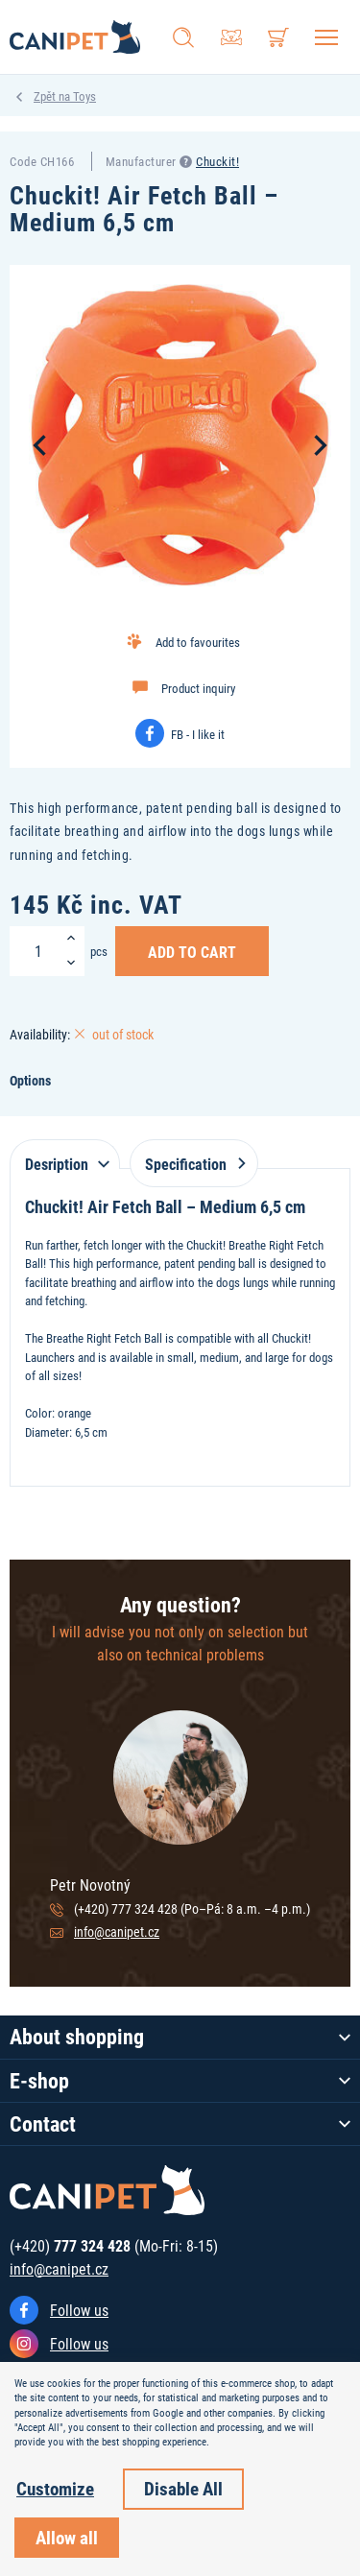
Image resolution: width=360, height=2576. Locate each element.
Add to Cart (192, 951)
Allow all (67, 2537)
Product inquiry (198, 688)
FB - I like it (198, 734)
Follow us (79, 2310)
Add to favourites (198, 642)
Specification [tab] (191, 1164)
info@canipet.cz (116, 1931)
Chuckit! (217, 161)
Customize (55, 2488)
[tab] (65, 1154)
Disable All (183, 2488)
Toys (84, 96)
